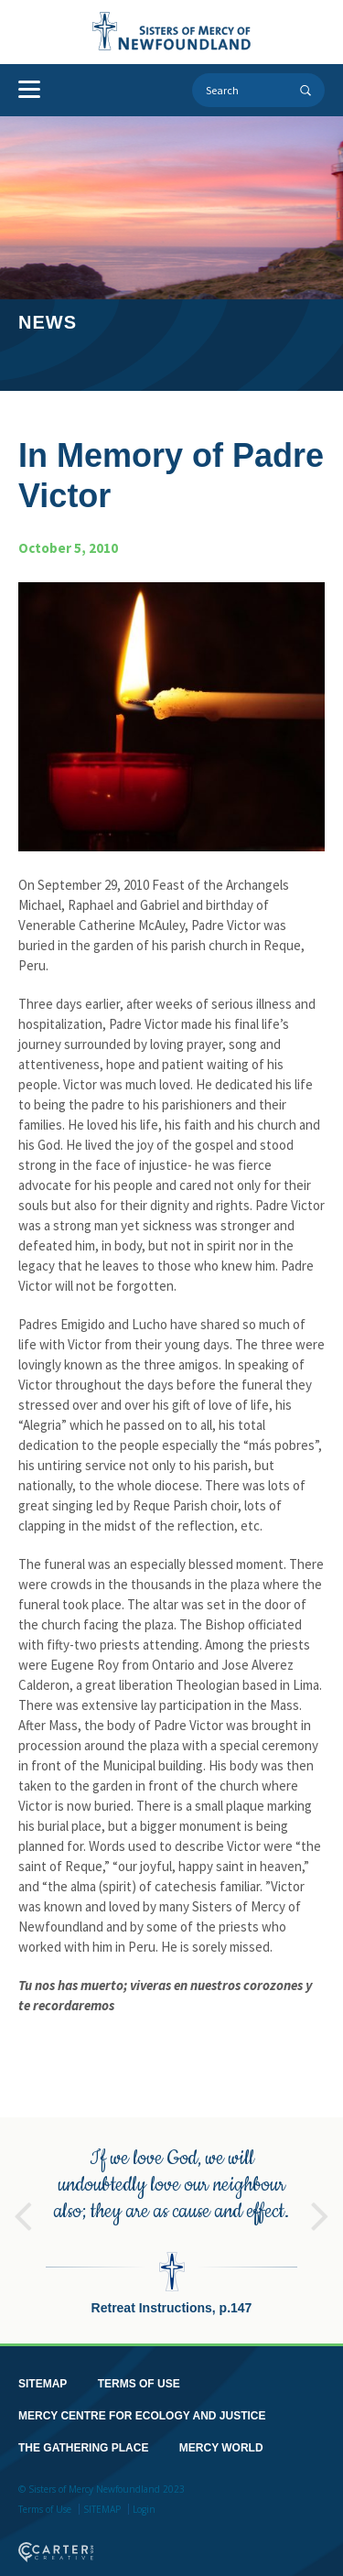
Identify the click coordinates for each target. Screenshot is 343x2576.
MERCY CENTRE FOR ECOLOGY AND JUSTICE (141, 2402)
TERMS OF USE (139, 2370)
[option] (171, 2216)
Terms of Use (44, 2495)
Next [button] (320, 2194)
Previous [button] (23, 2194)
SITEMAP (42, 2370)
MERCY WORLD (221, 2434)
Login (144, 2495)
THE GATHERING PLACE (83, 2434)
